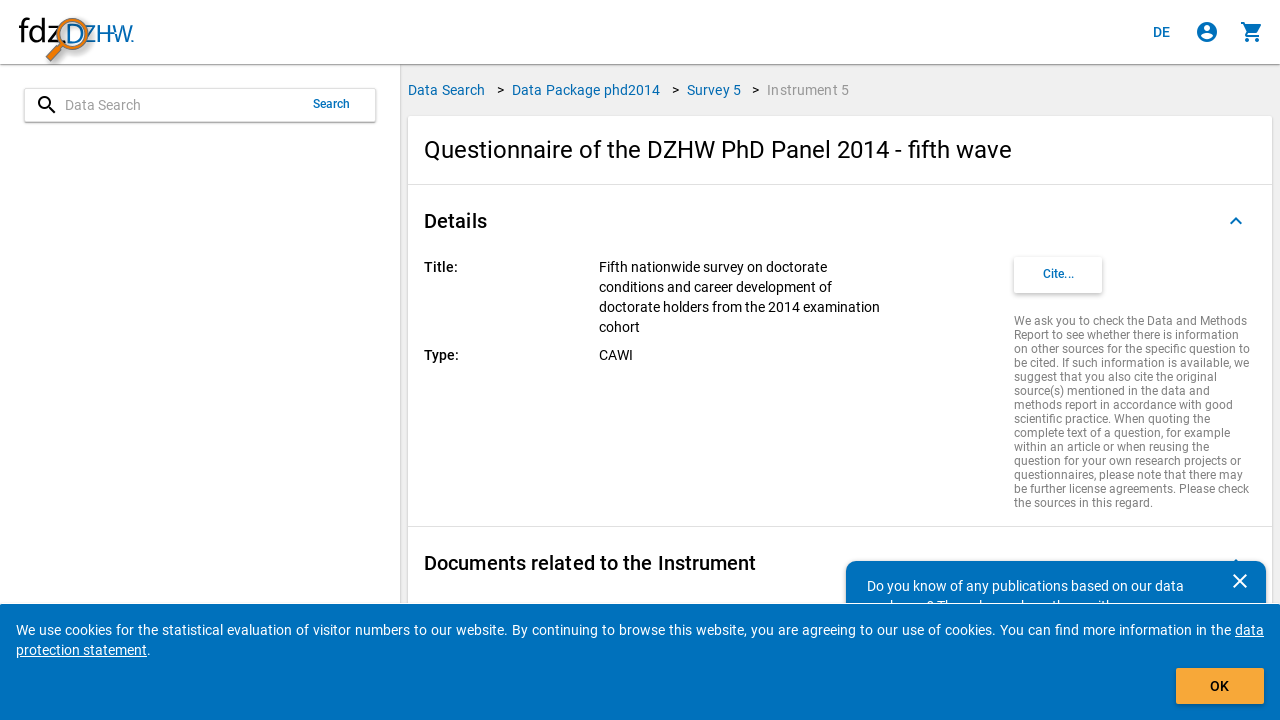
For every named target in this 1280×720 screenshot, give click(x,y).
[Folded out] (1236, 221)
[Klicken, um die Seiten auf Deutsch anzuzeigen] (1162, 32)
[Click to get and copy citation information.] (1058, 275)
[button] (840, 221)
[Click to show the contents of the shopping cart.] (1252, 32)
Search (332, 104)
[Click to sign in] (1207, 32)
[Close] (1240, 581)
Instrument (808, 90)
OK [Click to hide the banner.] (1219, 686)
